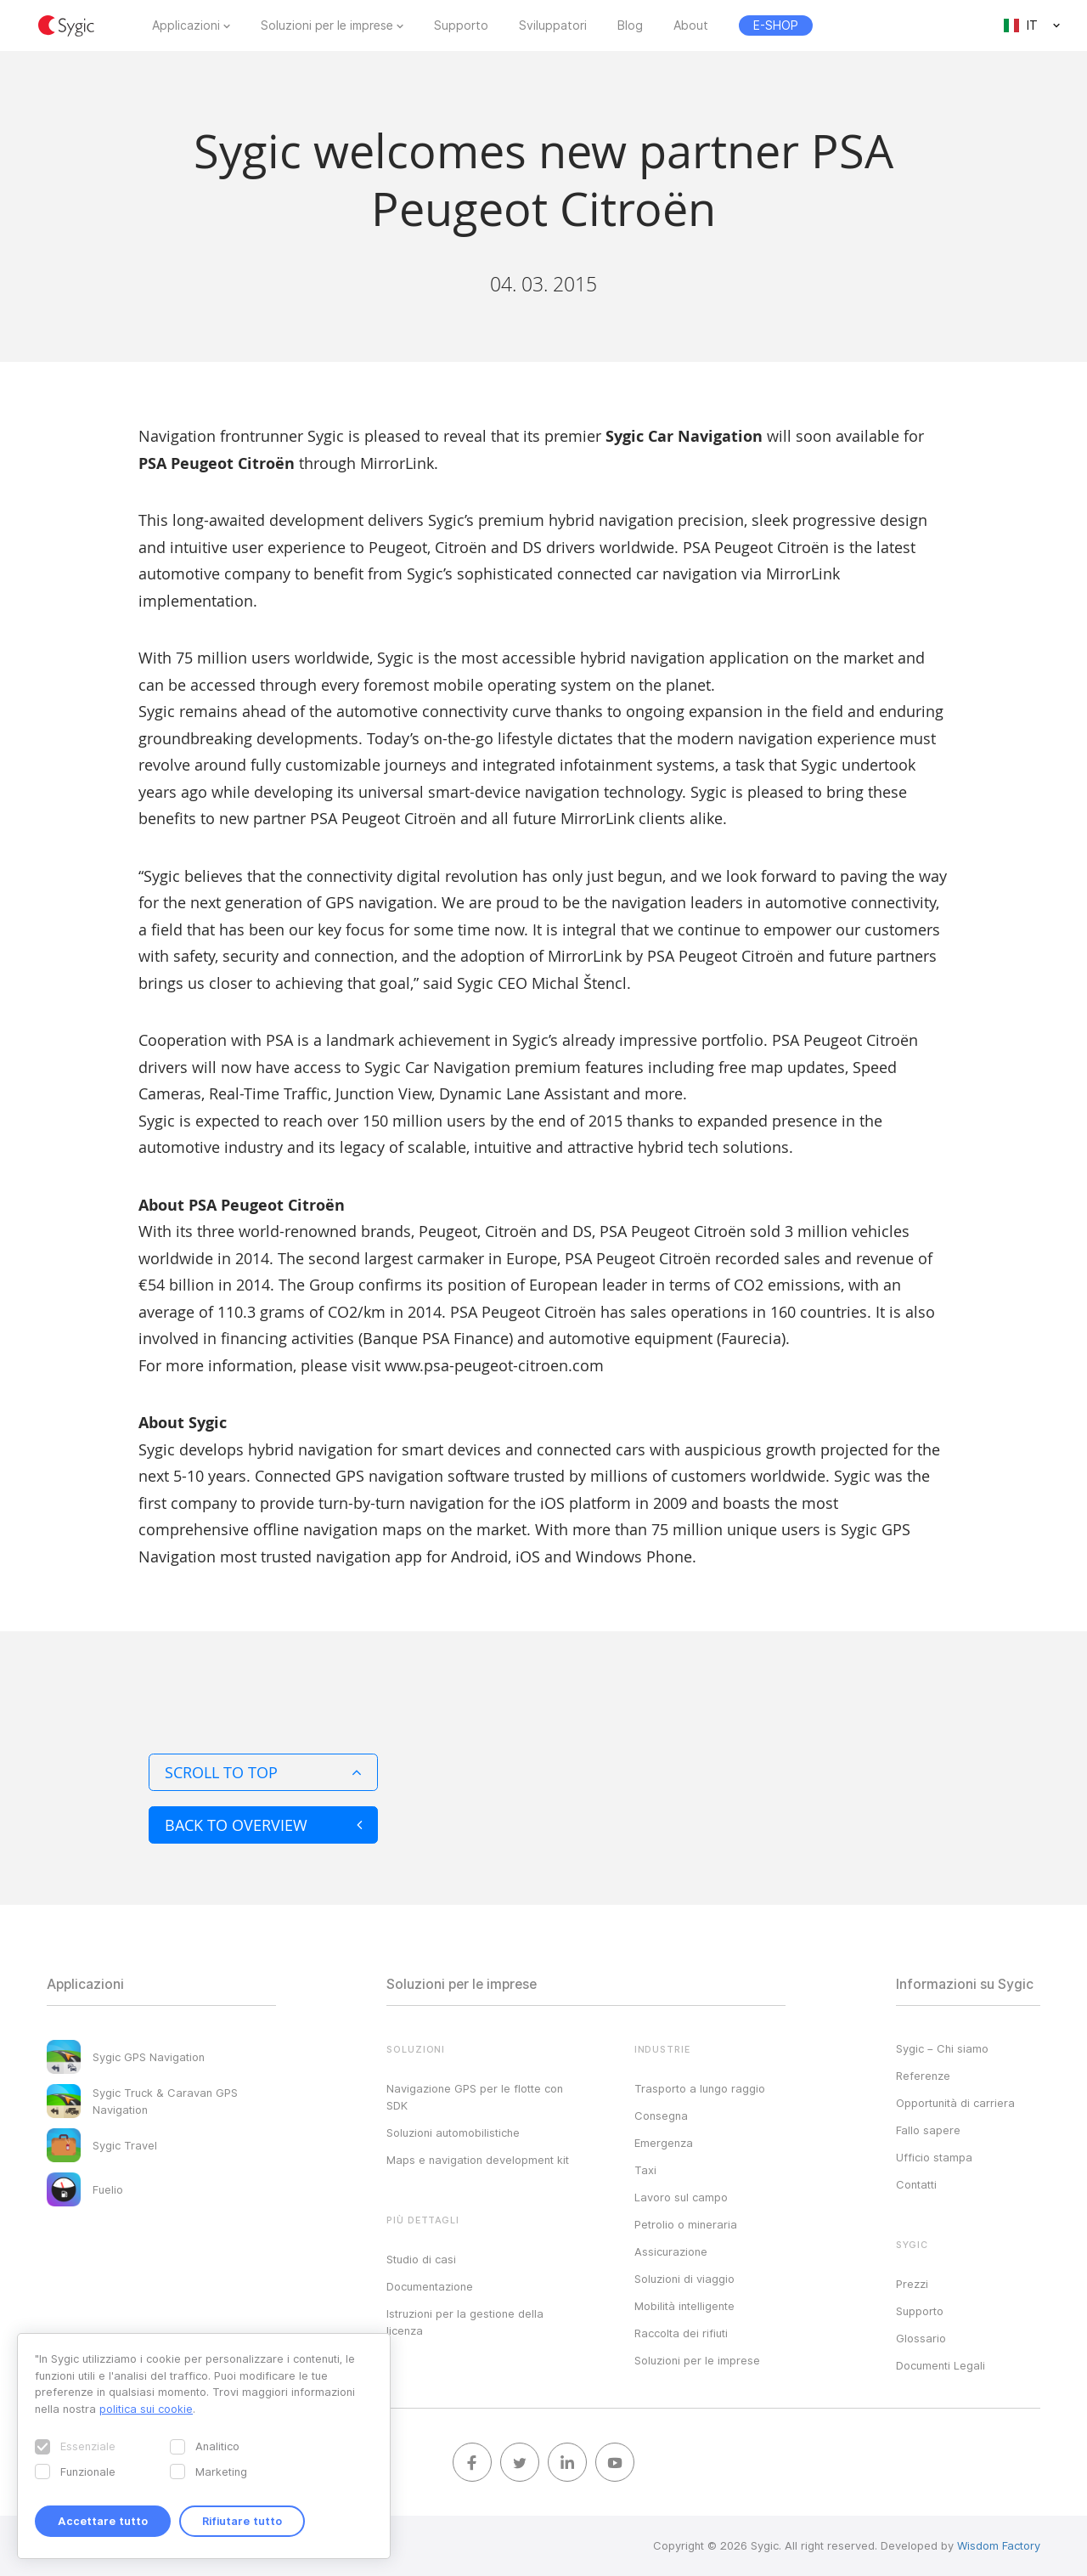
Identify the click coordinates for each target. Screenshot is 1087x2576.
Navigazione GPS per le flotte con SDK (474, 2097)
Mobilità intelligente (684, 2306)
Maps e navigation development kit (477, 2159)
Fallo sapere (928, 2130)
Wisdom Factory (998, 2545)
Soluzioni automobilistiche (453, 2132)
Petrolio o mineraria (685, 2224)
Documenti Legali (940, 2365)
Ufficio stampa (934, 2157)
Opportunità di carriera (955, 2103)
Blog (630, 25)
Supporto (461, 25)
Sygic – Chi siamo (942, 2048)
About (690, 25)
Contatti (916, 2184)
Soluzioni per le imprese (327, 25)
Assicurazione (670, 2251)
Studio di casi (421, 2259)
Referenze (923, 2075)
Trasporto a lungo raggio (699, 2088)
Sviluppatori (553, 25)
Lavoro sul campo (681, 2197)
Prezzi (912, 2284)
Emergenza (663, 2142)
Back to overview (263, 1825)
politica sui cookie (146, 2408)
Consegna (661, 2115)
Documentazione (429, 2286)
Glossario (921, 2338)
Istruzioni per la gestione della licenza (465, 2322)
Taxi (645, 2170)
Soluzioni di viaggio (684, 2278)
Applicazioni (186, 25)
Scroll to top (263, 1772)
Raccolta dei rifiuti (681, 2333)
